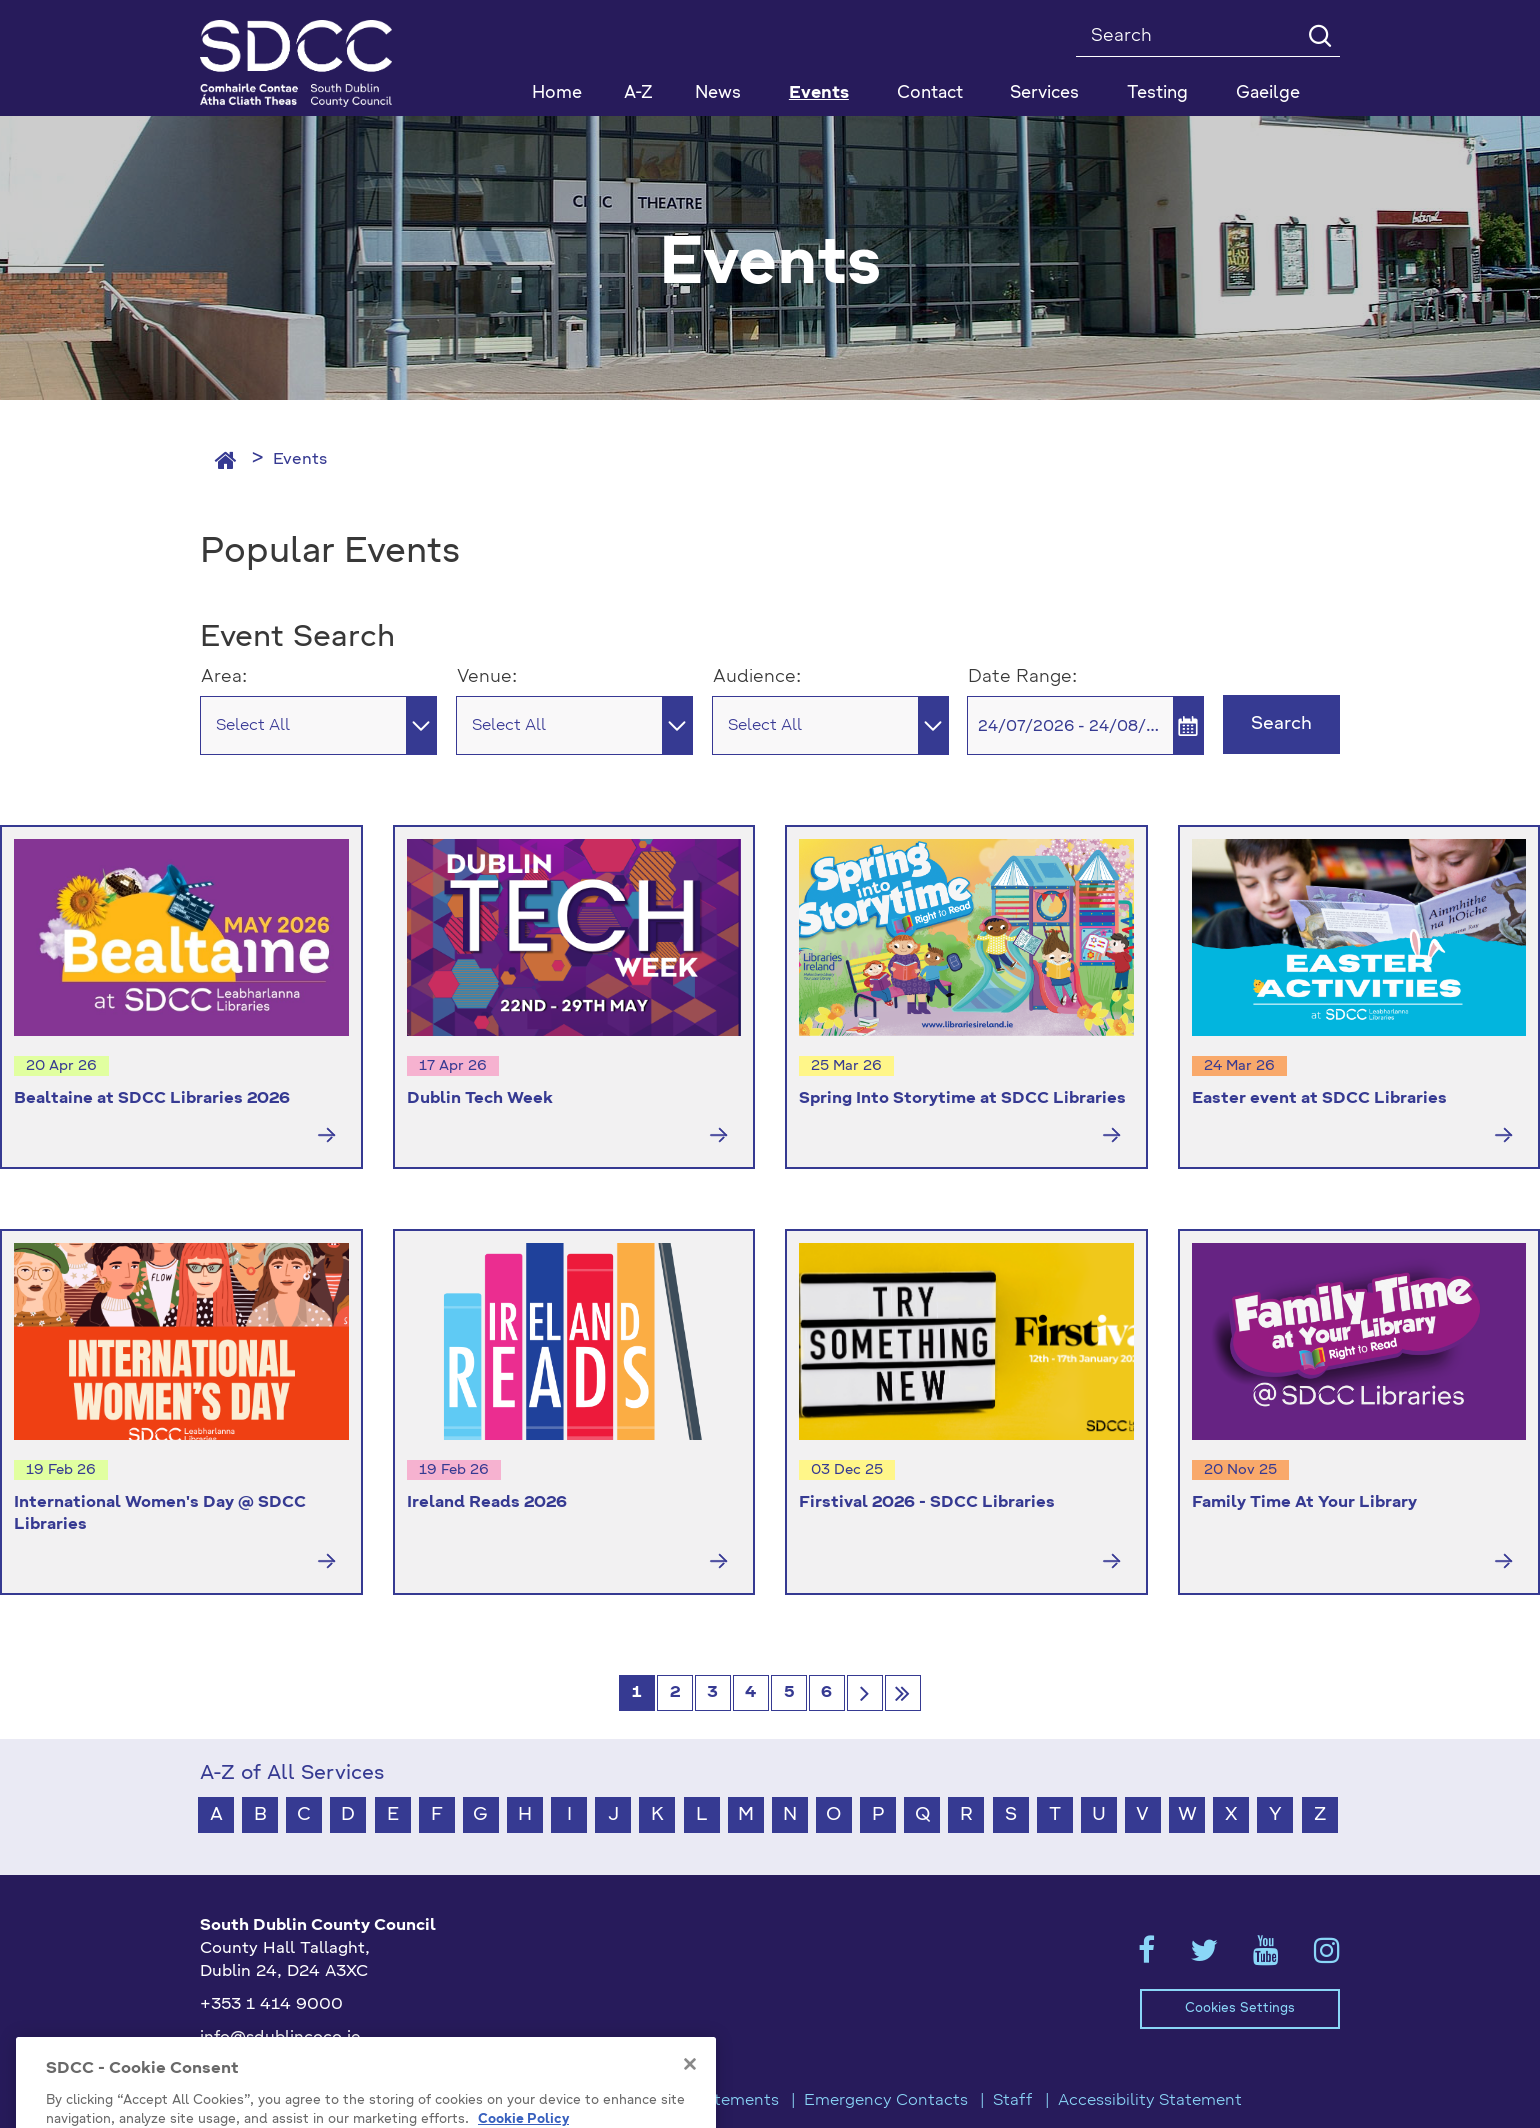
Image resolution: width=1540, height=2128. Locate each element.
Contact (930, 93)
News (718, 93)
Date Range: (1022, 677)
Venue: (487, 677)
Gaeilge (1268, 93)
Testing (1157, 93)
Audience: (757, 677)
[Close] (690, 2100)
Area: (224, 677)
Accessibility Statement (1150, 2101)
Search (1281, 724)
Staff (1013, 2101)
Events (300, 460)
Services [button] (1044, 93)
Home (557, 93)
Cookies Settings (1240, 2008)
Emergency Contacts (886, 2101)
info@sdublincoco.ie (280, 2038)
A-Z (638, 93)
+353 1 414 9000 (271, 2005)
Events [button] (819, 93)
